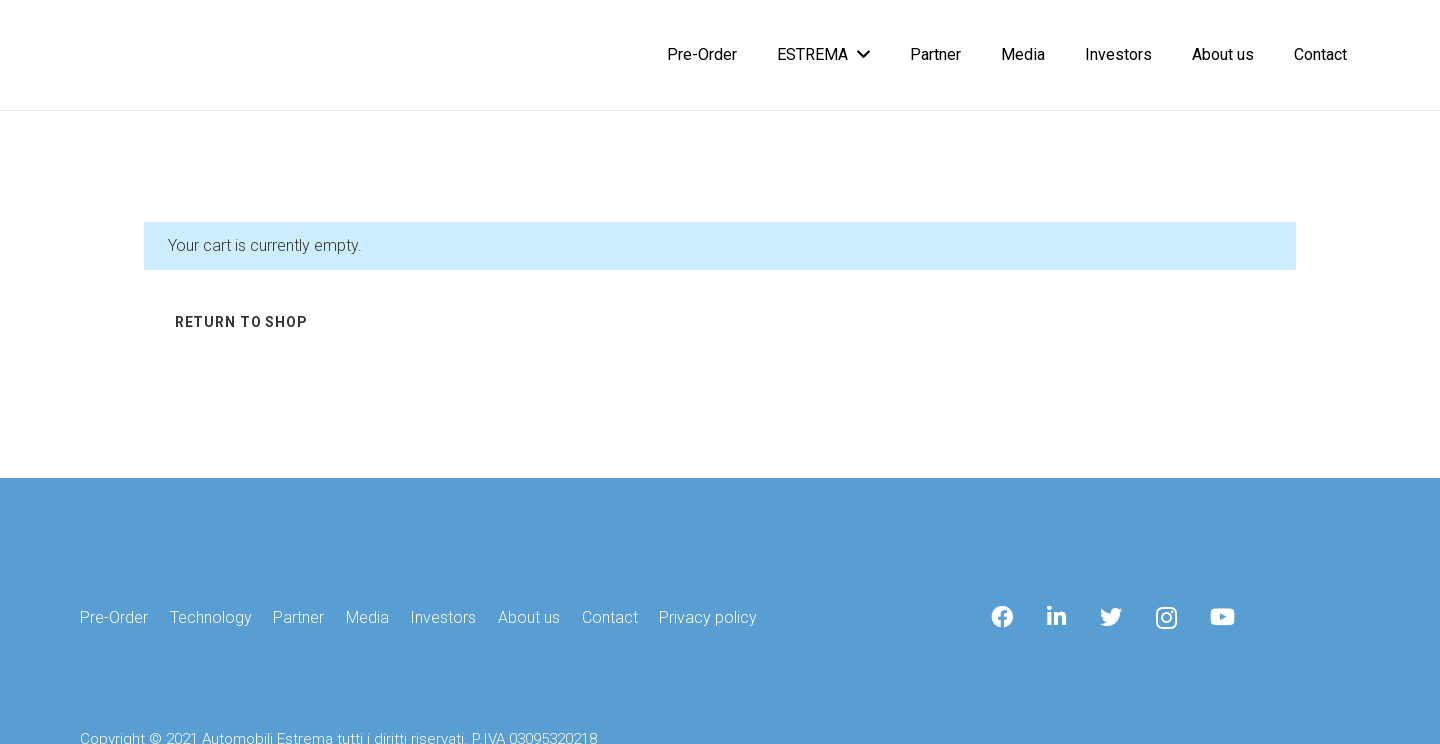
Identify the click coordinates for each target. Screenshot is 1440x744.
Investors (443, 617)
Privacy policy (708, 617)
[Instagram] (1166, 618)
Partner (298, 617)
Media (367, 617)
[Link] (97, 55)
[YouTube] (1222, 617)
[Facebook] (1002, 617)
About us (529, 617)
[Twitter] (1111, 617)
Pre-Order (114, 617)
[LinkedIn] (1057, 617)
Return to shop (241, 322)
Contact (610, 617)
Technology (211, 617)
